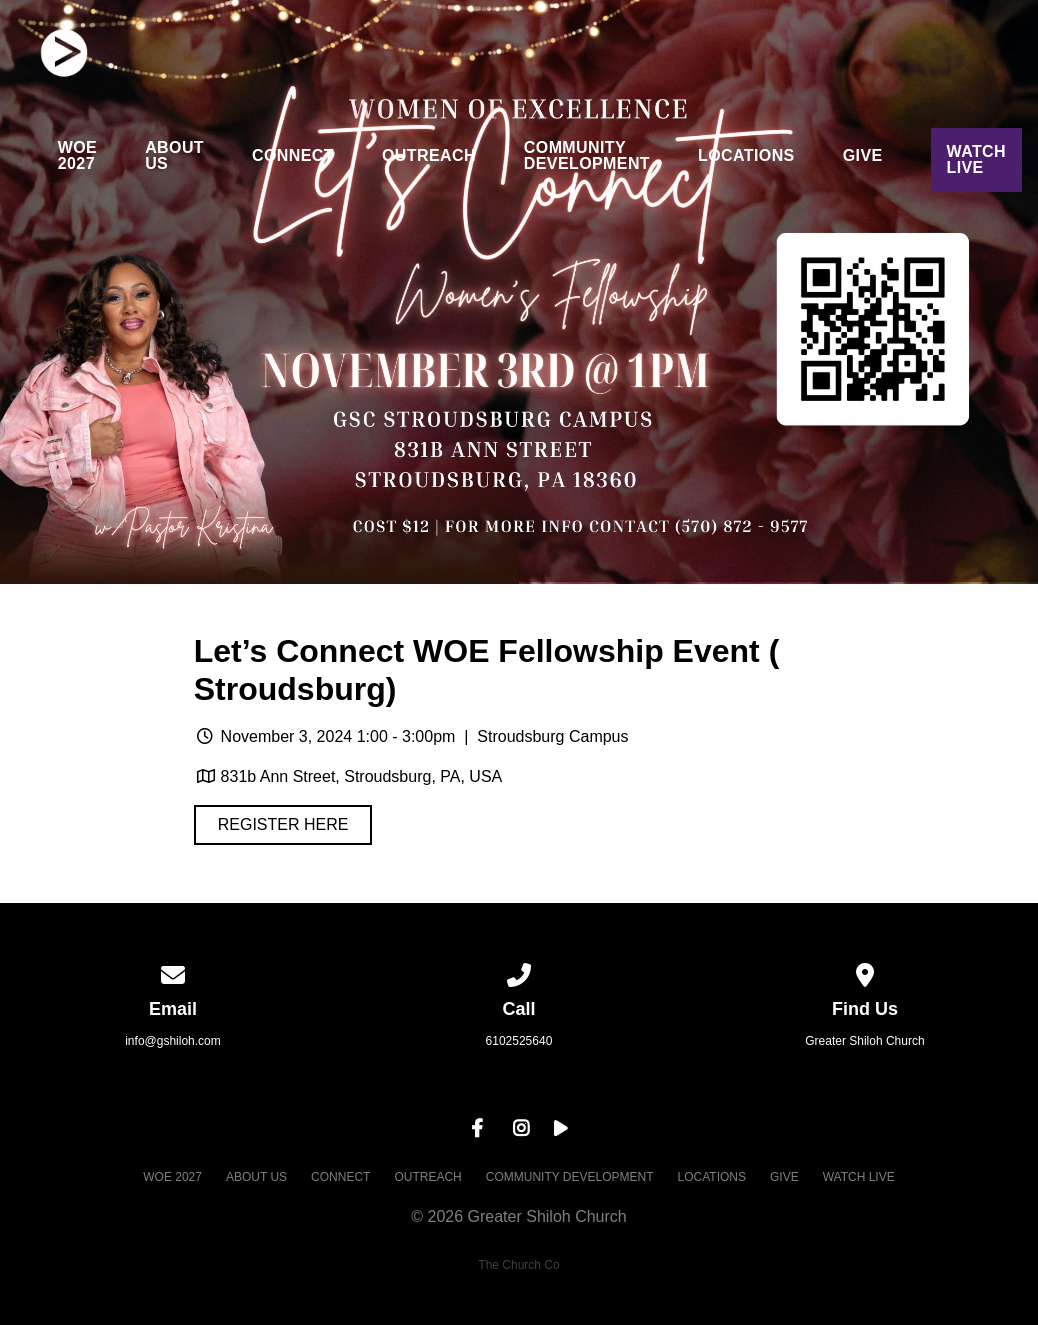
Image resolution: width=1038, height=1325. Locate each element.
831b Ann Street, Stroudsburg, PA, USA (362, 776)
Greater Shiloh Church (864, 1041)
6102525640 (519, 1041)
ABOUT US (174, 156)
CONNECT (293, 156)
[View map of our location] (865, 972)
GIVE (863, 156)
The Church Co (518, 1265)
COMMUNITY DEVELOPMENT (587, 156)
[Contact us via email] (173, 972)
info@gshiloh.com (173, 1041)
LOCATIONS (746, 156)
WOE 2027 (77, 156)
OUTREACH (429, 156)
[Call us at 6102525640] (519, 972)
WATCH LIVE (976, 159)
